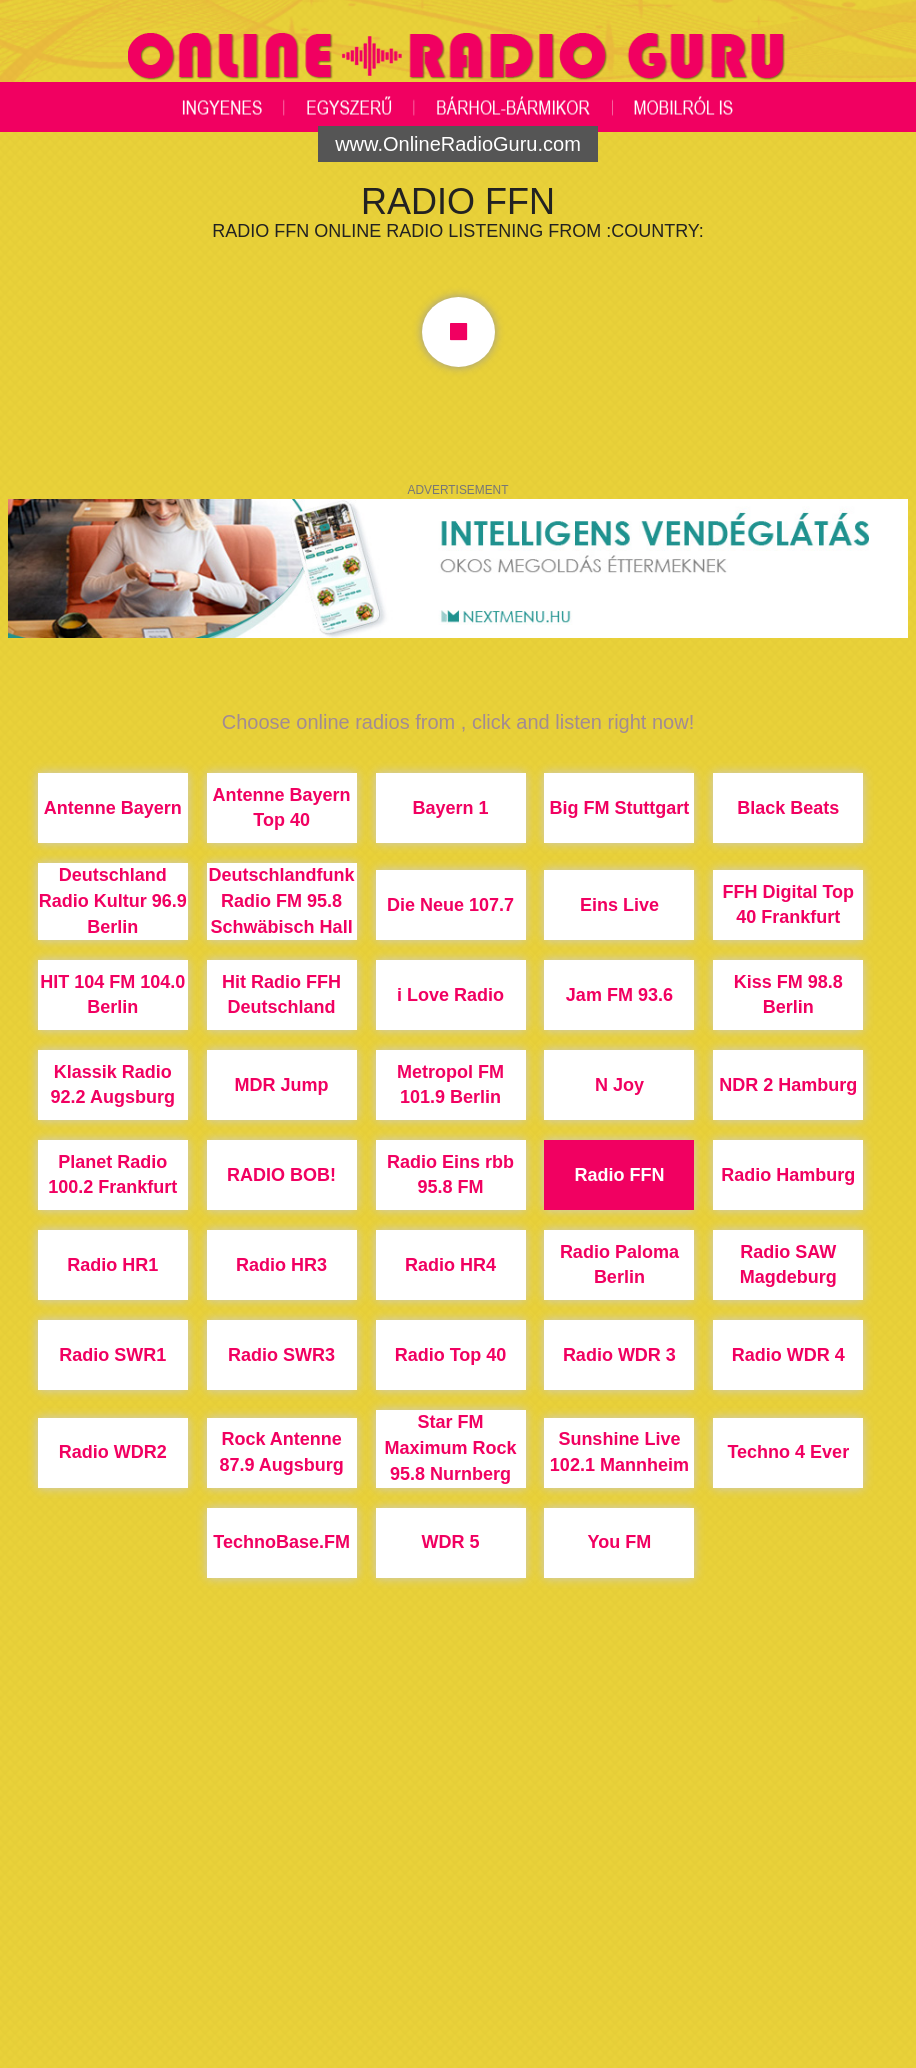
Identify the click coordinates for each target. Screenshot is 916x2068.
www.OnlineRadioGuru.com (458, 144)
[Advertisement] (458, 1898)
